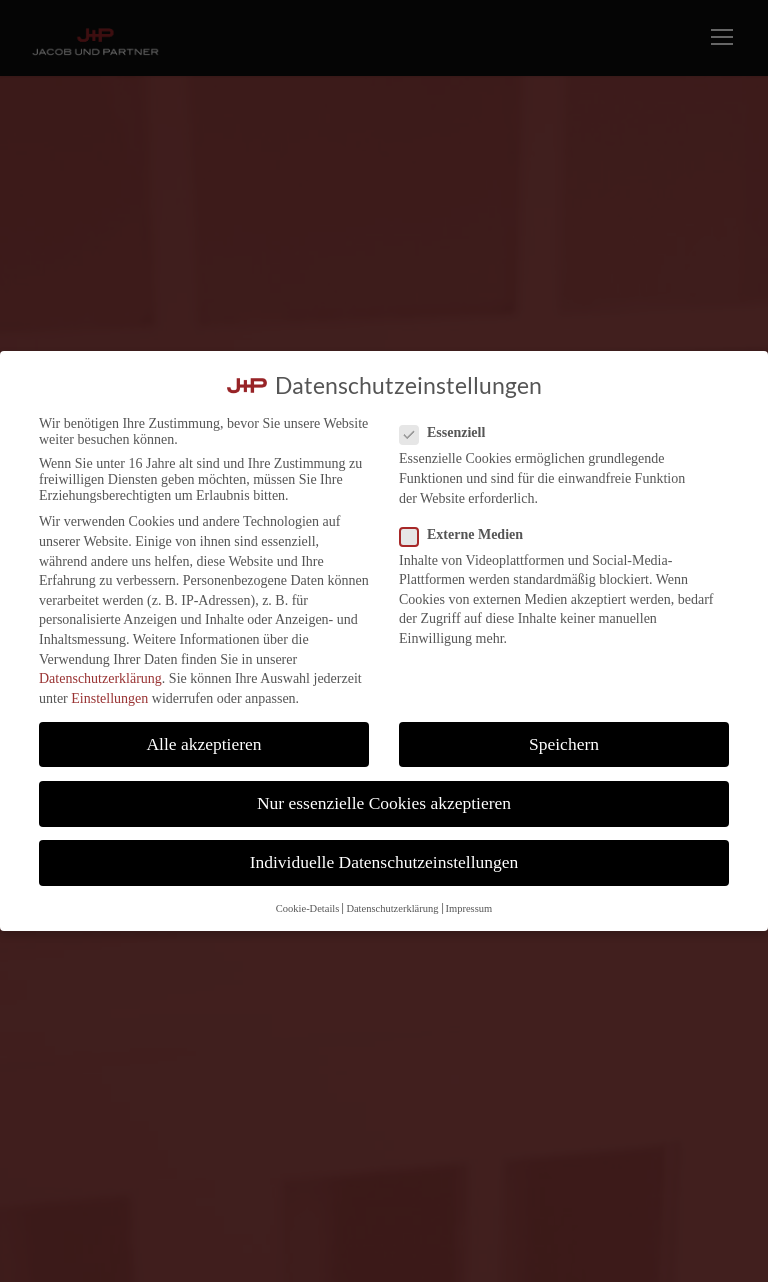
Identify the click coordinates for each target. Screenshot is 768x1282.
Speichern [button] (564, 744)
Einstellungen (109, 698)
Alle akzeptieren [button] (203, 744)
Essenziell (450, 433)
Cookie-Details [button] (308, 908)
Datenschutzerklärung (100, 678)
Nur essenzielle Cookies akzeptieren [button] (384, 803)
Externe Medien (469, 535)
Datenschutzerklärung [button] (392, 908)
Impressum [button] (469, 908)
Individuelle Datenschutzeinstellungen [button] (384, 862)
